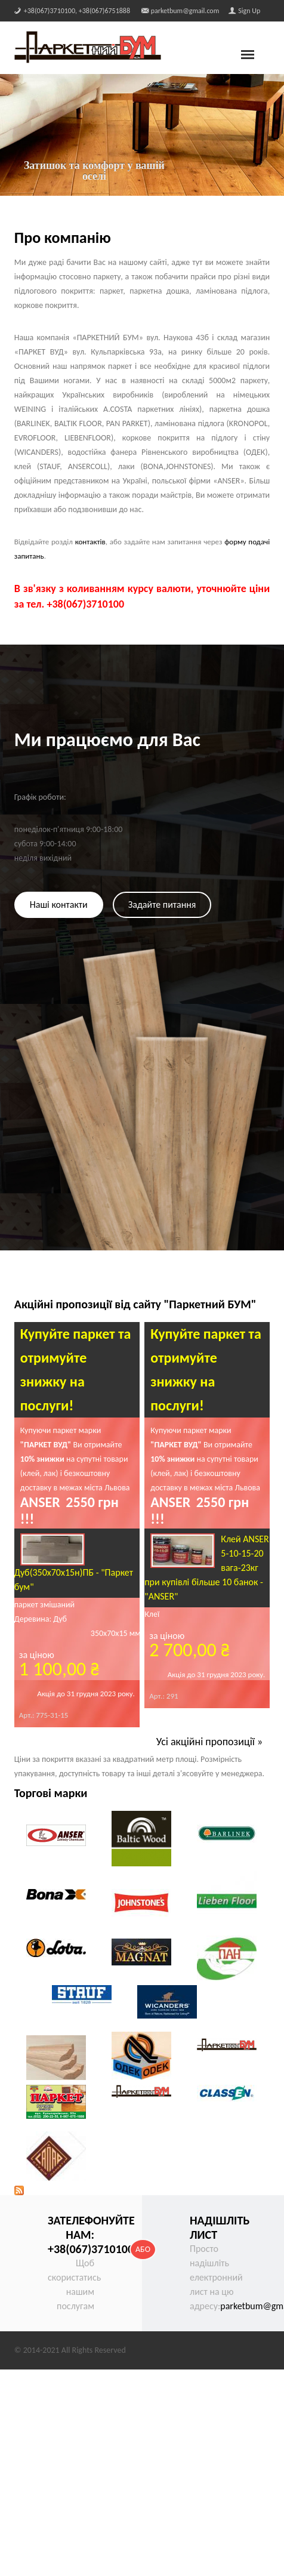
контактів (90, 541)
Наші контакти (59, 904)
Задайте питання (162, 904)
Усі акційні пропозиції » (209, 1741)
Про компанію (62, 237)
